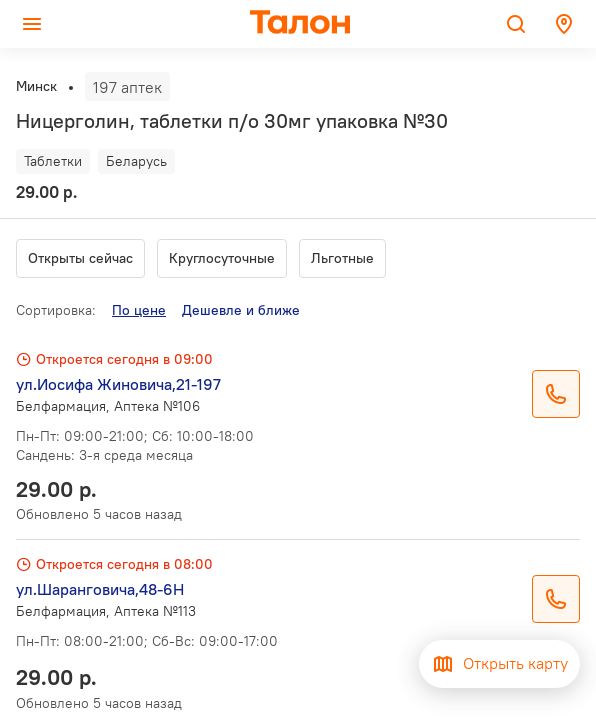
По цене (139, 310)
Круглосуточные (222, 258)
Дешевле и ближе (241, 310)
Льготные (342, 258)
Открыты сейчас (80, 258)
